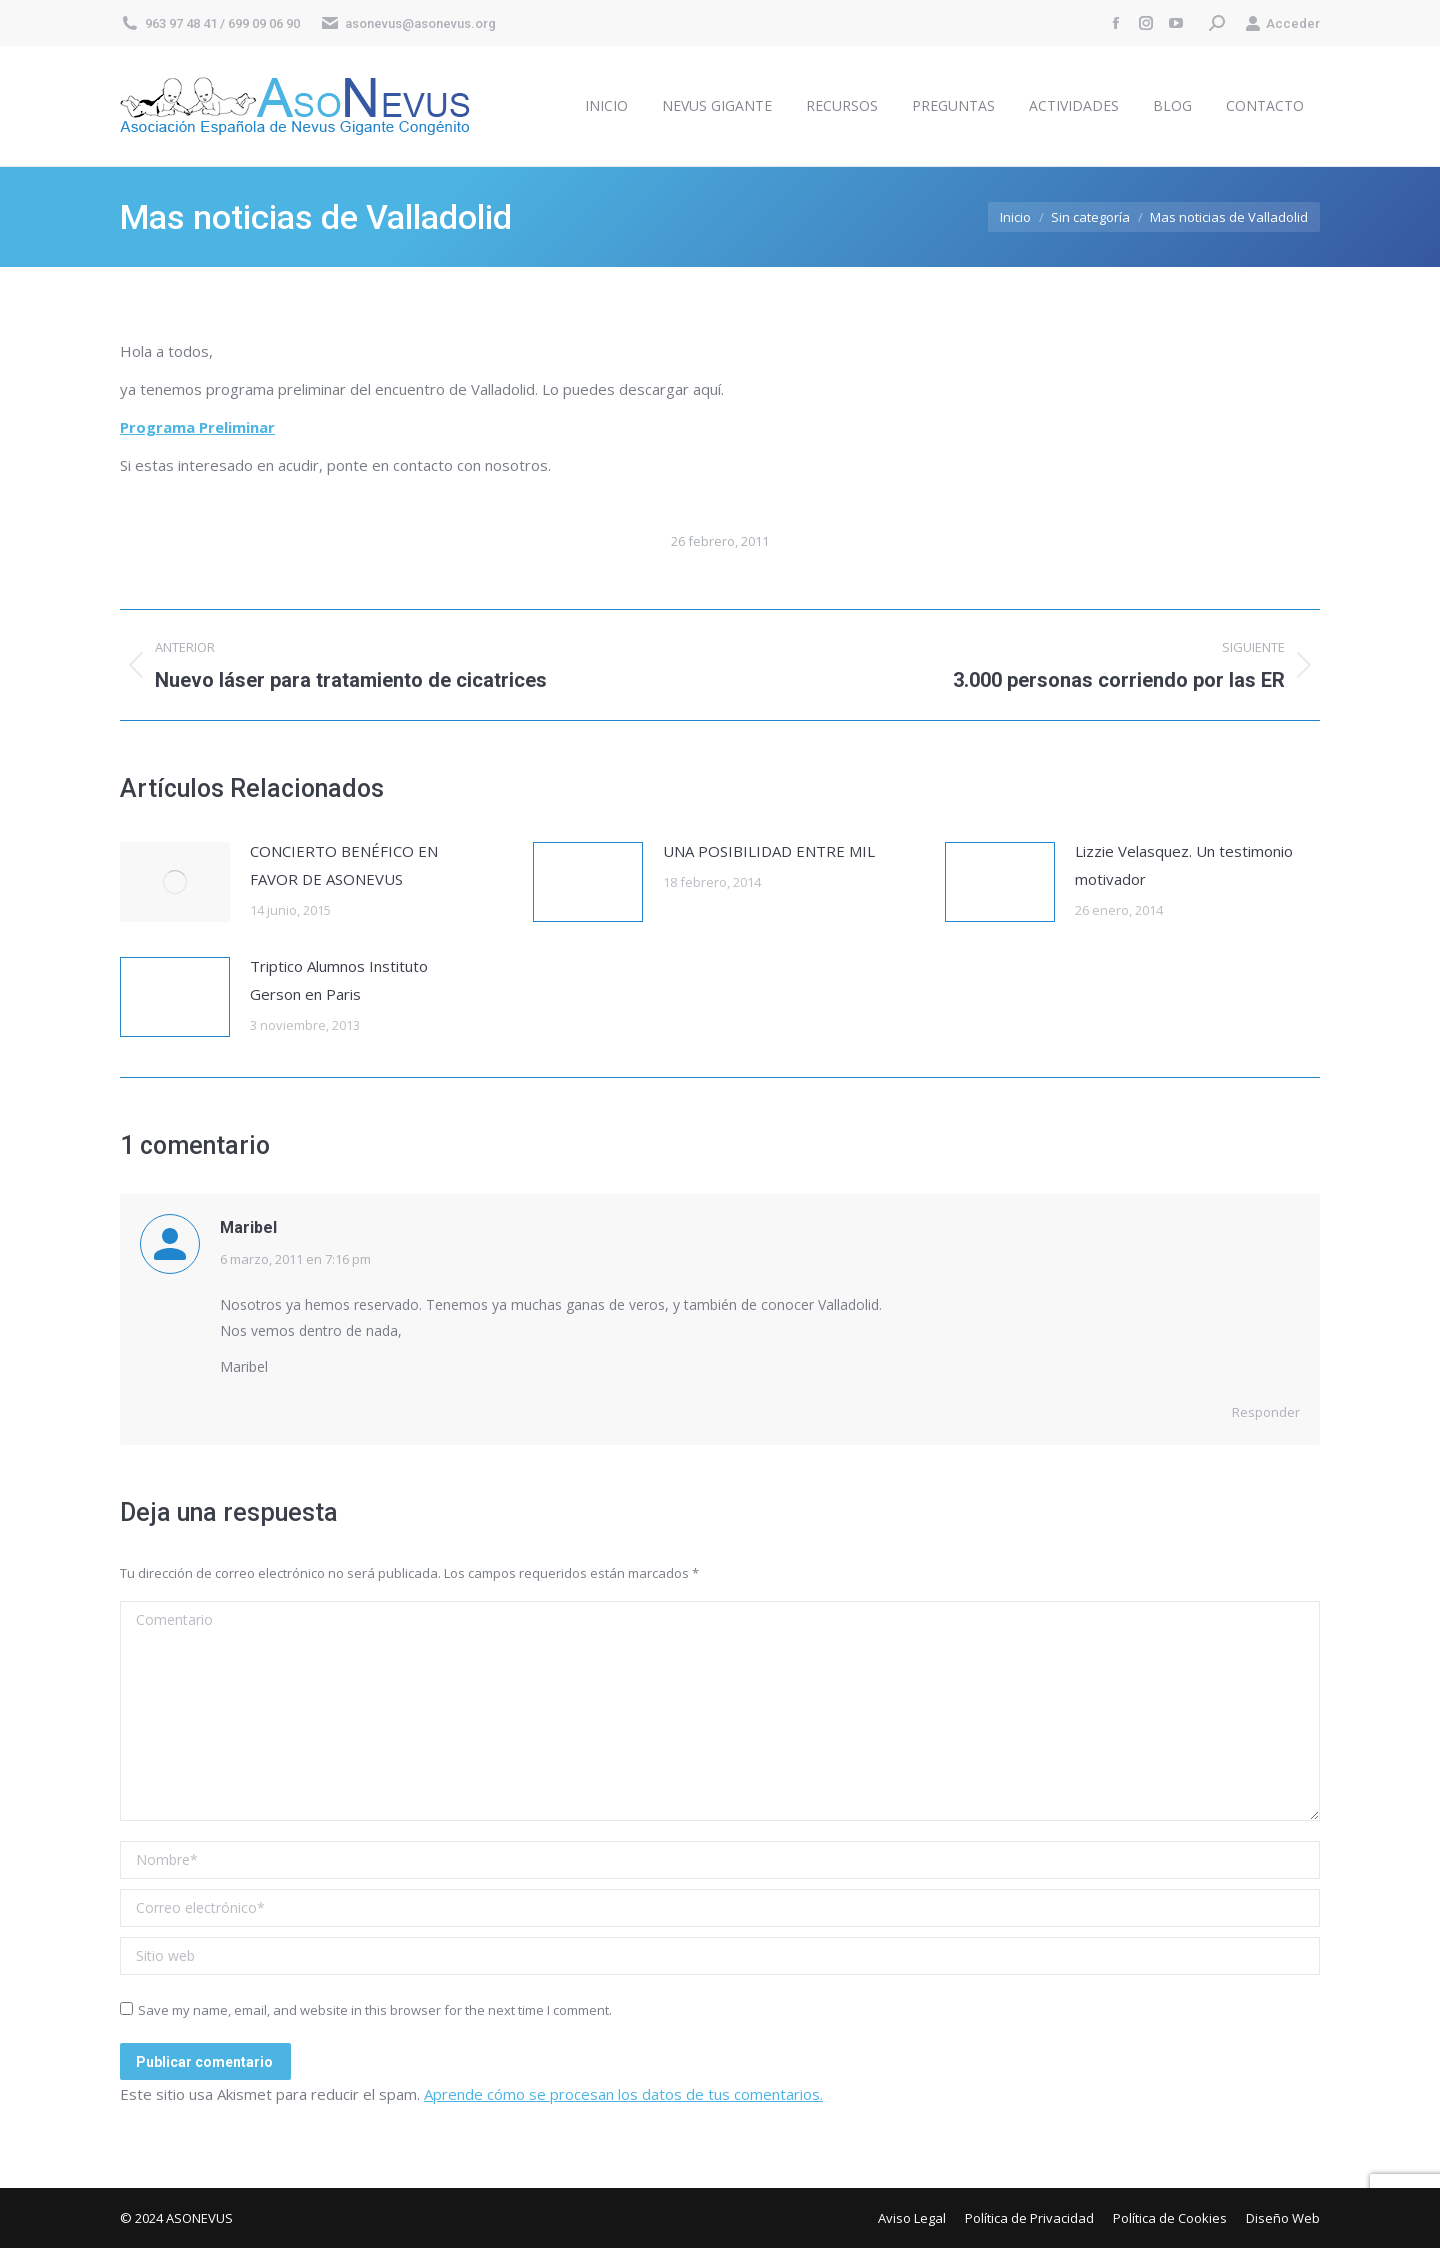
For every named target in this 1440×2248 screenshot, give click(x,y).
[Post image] (175, 882)
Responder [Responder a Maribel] (1266, 1412)
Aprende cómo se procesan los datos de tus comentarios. (623, 2094)
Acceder (1282, 23)
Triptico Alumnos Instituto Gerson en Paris (339, 980)
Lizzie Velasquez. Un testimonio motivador (1184, 865)
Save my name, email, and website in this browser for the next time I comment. (375, 2010)
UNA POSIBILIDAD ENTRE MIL (769, 851)
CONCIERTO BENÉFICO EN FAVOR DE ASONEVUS (344, 865)
